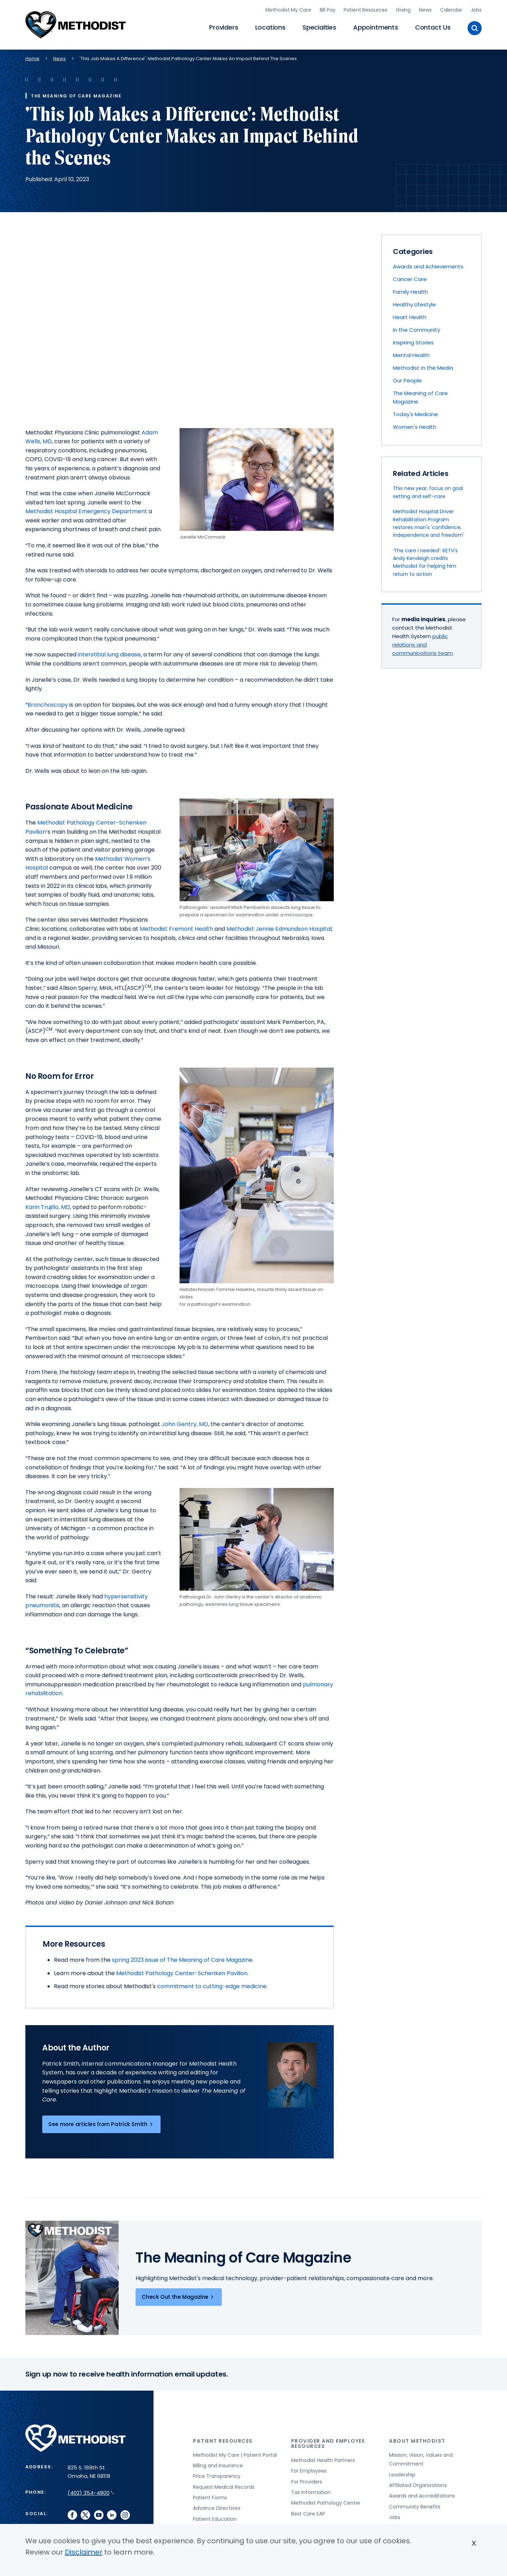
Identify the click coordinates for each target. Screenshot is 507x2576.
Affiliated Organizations (418, 2483)
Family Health (410, 290)
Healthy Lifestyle (414, 302)
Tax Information (311, 2490)
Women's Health (414, 425)
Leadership (402, 2472)
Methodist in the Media (423, 366)
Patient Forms (210, 2495)
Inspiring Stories (413, 340)
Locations (270, 26)
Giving (403, 8)
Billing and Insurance (218, 2463)
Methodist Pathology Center (326, 2501)
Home (32, 56)
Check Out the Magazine (179, 2295)
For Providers (306, 2479)
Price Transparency (216, 2474)
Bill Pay (328, 8)
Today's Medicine (415, 412)
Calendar (451, 8)
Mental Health (411, 353)
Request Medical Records (224, 2484)
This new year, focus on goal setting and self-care (428, 490)
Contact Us (433, 26)
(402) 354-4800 (91, 2490)
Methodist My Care (288, 8)
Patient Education (215, 2517)
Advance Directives (216, 2506)
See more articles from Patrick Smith (101, 2122)
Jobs (476, 8)
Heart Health (409, 315)
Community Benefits (414, 2504)
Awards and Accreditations (422, 2494)
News (425, 8)
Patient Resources (365, 8)
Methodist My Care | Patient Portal (235, 2452)
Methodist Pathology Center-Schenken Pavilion (182, 1971)
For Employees (309, 2469)
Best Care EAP (308, 2511)
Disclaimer (83, 2552)
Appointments (375, 26)
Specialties (319, 26)
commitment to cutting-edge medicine (212, 1984)
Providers (223, 26)
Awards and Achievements (428, 264)
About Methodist (417, 2438)
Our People (407, 378)
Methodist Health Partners (323, 2458)
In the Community (416, 328)
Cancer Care (410, 277)
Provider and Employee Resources (328, 2441)
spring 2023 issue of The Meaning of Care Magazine (182, 1958)
